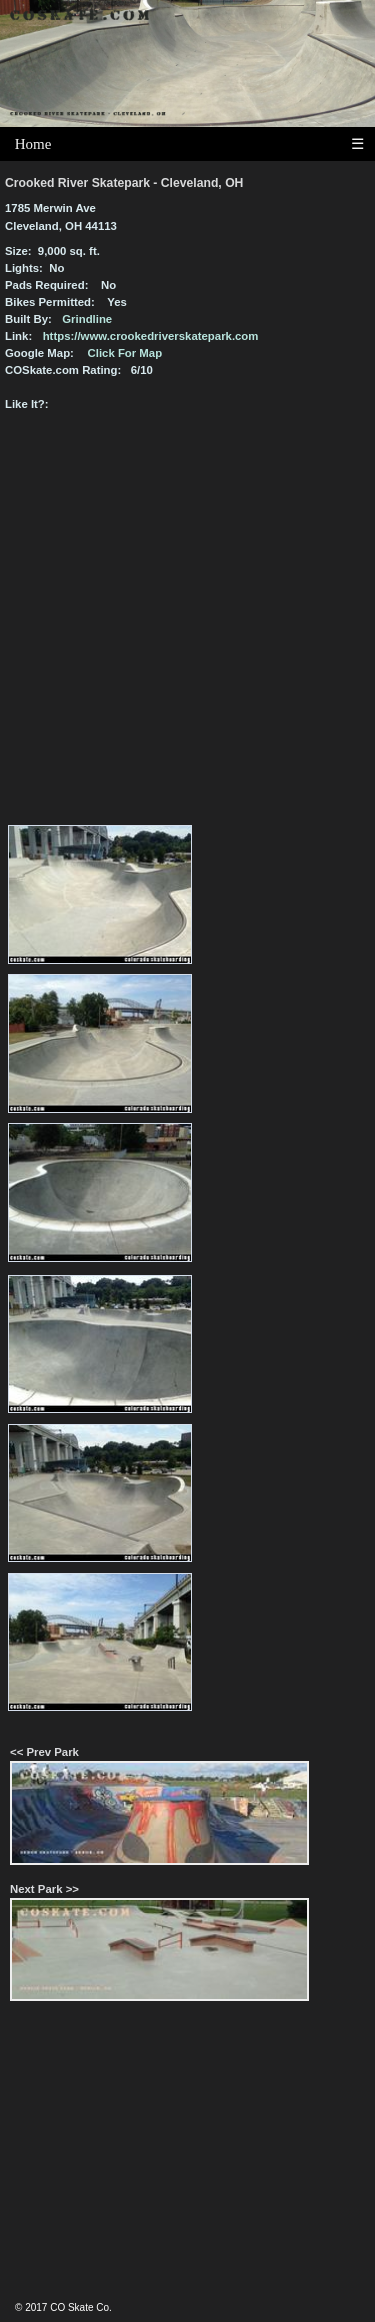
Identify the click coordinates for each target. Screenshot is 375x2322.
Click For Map (125, 353)
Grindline (87, 319)
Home (33, 144)
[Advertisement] (188, 2160)
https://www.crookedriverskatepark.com (151, 336)
